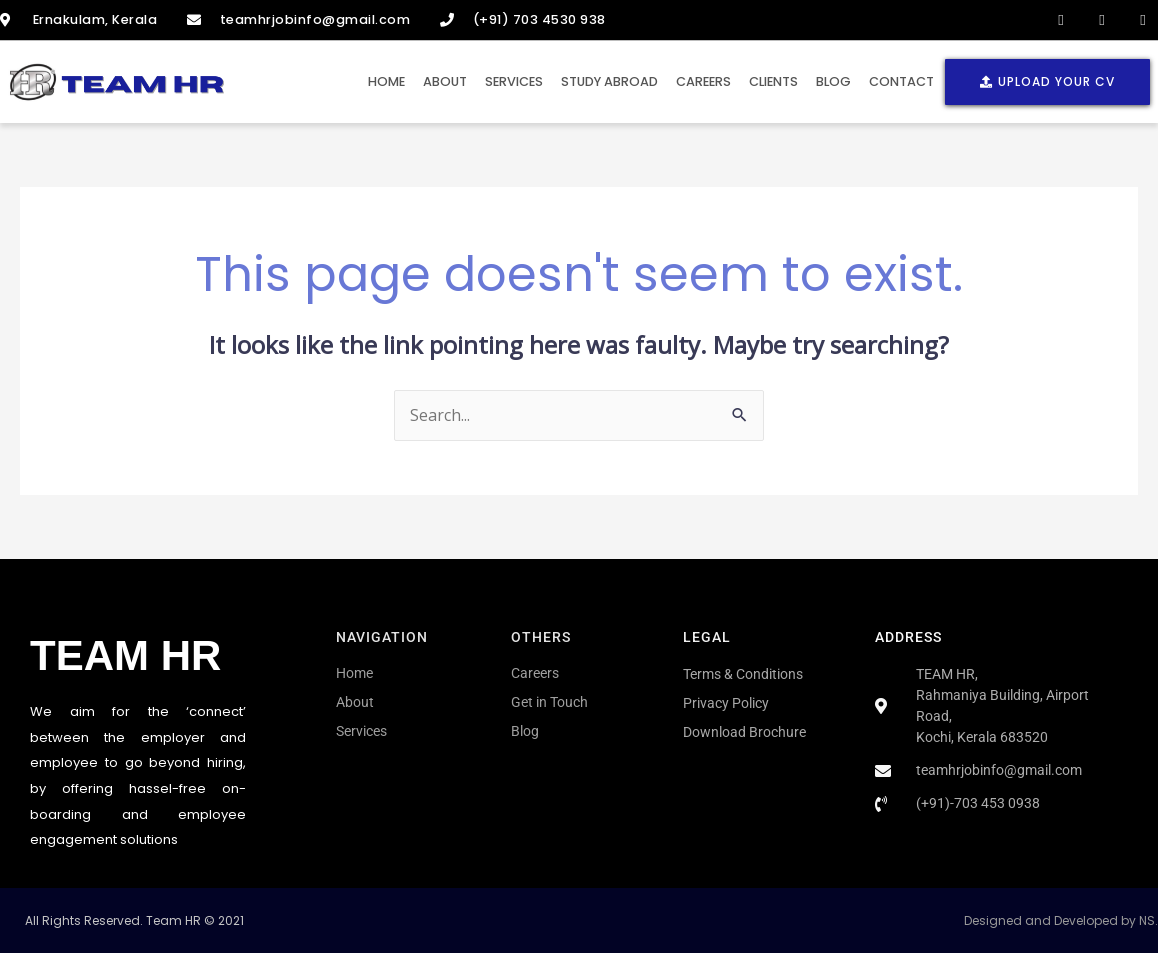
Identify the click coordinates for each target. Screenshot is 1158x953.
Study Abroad (609, 81)
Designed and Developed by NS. (1061, 920)
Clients (773, 81)
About (445, 81)
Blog (833, 81)
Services (514, 81)
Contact (901, 81)
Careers (703, 81)
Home (386, 81)
